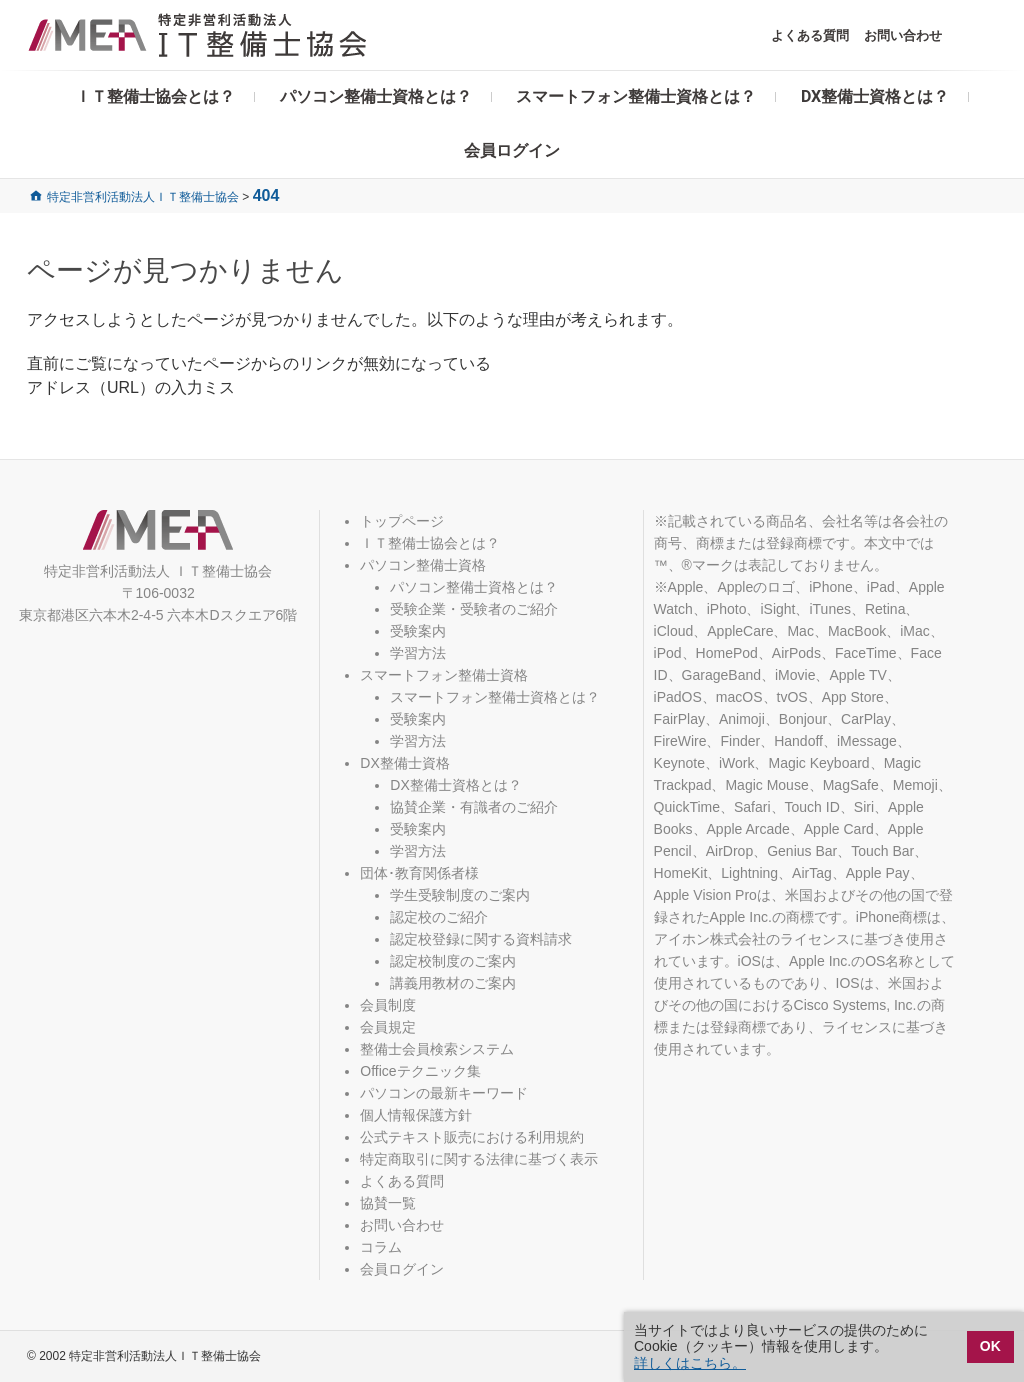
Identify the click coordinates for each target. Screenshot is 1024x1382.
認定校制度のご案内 (453, 961)
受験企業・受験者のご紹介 (474, 609)
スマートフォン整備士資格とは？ (636, 96)
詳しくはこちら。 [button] (690, 1363)
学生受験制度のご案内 (460, 895)
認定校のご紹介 (439, 917)
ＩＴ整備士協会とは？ (155, 96)
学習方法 (418, 653)
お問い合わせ (903, 35)
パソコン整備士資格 (423, 565)
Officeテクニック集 (420, 1071)
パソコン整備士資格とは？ (376, 96)
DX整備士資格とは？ (875, 96)
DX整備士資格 (404, 763)
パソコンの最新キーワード (444, 1093)
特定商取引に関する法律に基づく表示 (479, 1159)
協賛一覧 (388, 1203)
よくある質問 (810, 35)
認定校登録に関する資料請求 (481, 939)
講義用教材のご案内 (453, 983)
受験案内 (418, 631)
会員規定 (388, 1027)
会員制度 (388, 1005)
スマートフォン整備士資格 (444, 675)
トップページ (402, 521)
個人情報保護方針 (416, 1115)
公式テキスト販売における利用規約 (472, 1137)
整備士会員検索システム (437, 1049)
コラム (381, 1247)
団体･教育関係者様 (419, 873)
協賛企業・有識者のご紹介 (474, 807)
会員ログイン (512, 150)
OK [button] (990, 1346)
